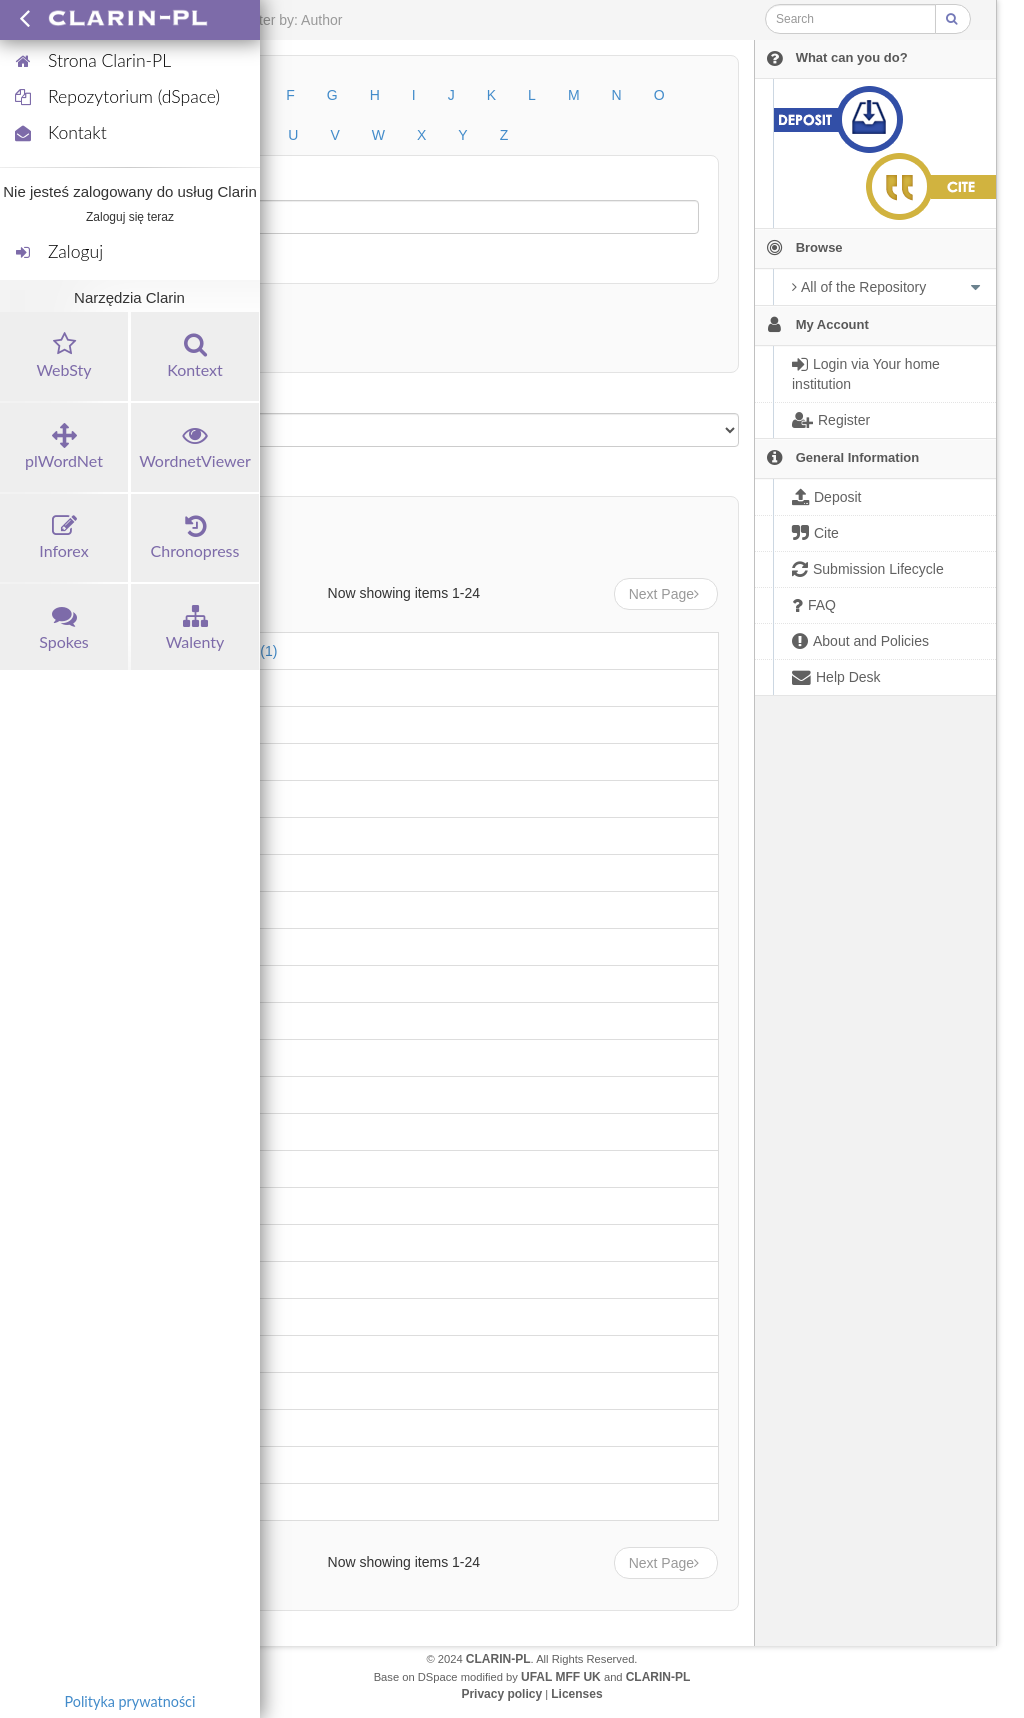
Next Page (666, 594)
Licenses (576, 1694)
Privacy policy (501, 1694)
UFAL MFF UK (561, 1677)
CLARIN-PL (498, 1659)
